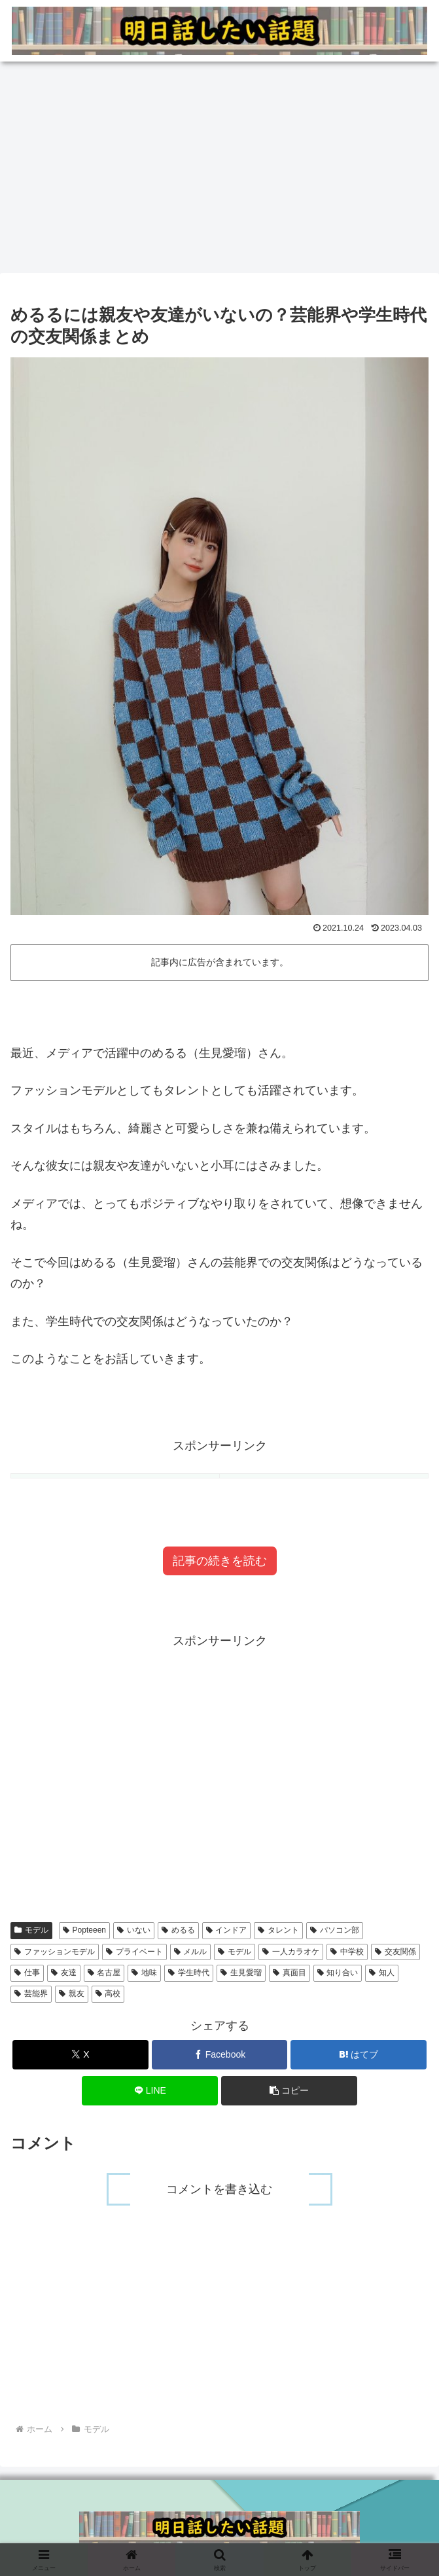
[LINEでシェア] (150, 2090)
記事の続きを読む (220, 1560)
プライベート (134, 1951)
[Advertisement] (219, 165)
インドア (226, 1930)
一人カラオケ (290, 1951)
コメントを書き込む (220, 2189)
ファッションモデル (54, 1951)
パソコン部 (334, 1930)
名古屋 (104, 1972)
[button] (289, 2090)
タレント (278, 1930)
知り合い (338, 1972)
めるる (178, 1930)
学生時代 (188, 1972)
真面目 (289, 1972)
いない (133, 1930)
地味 (144, 1972)
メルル (190, 1951)
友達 (64, 1972)
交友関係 (395, 1951)
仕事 (27, 1972)
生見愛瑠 (241, 1972)
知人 (382, 1972)
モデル (31, 1930)
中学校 (347, 1951)
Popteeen (84, 1930)
